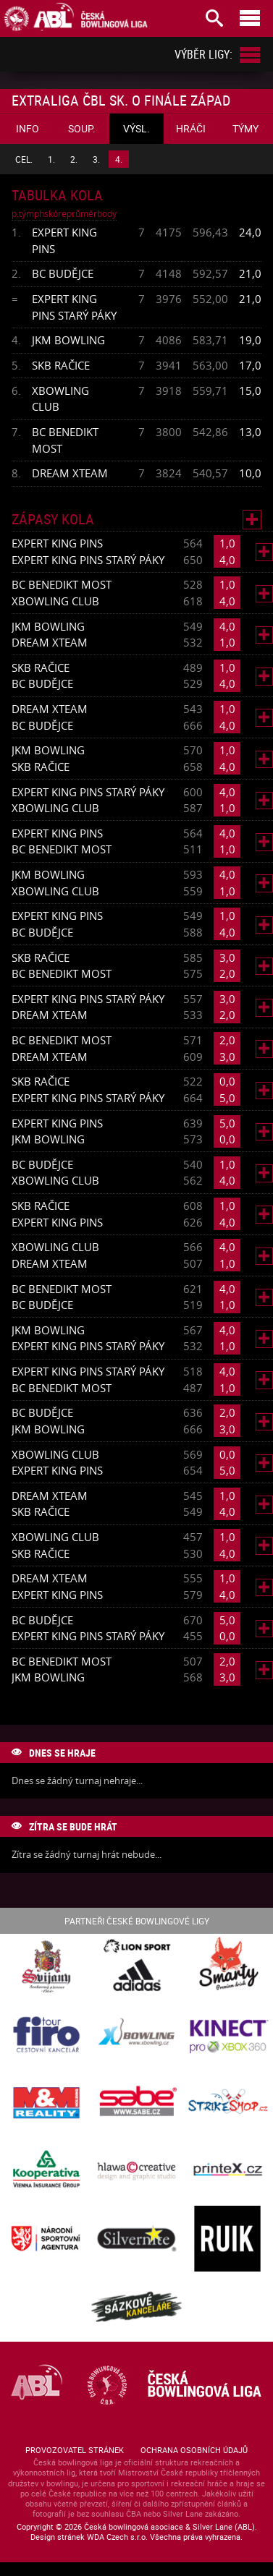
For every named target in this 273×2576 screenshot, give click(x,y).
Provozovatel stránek (74, 2449)
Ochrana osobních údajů (194, 2449)
